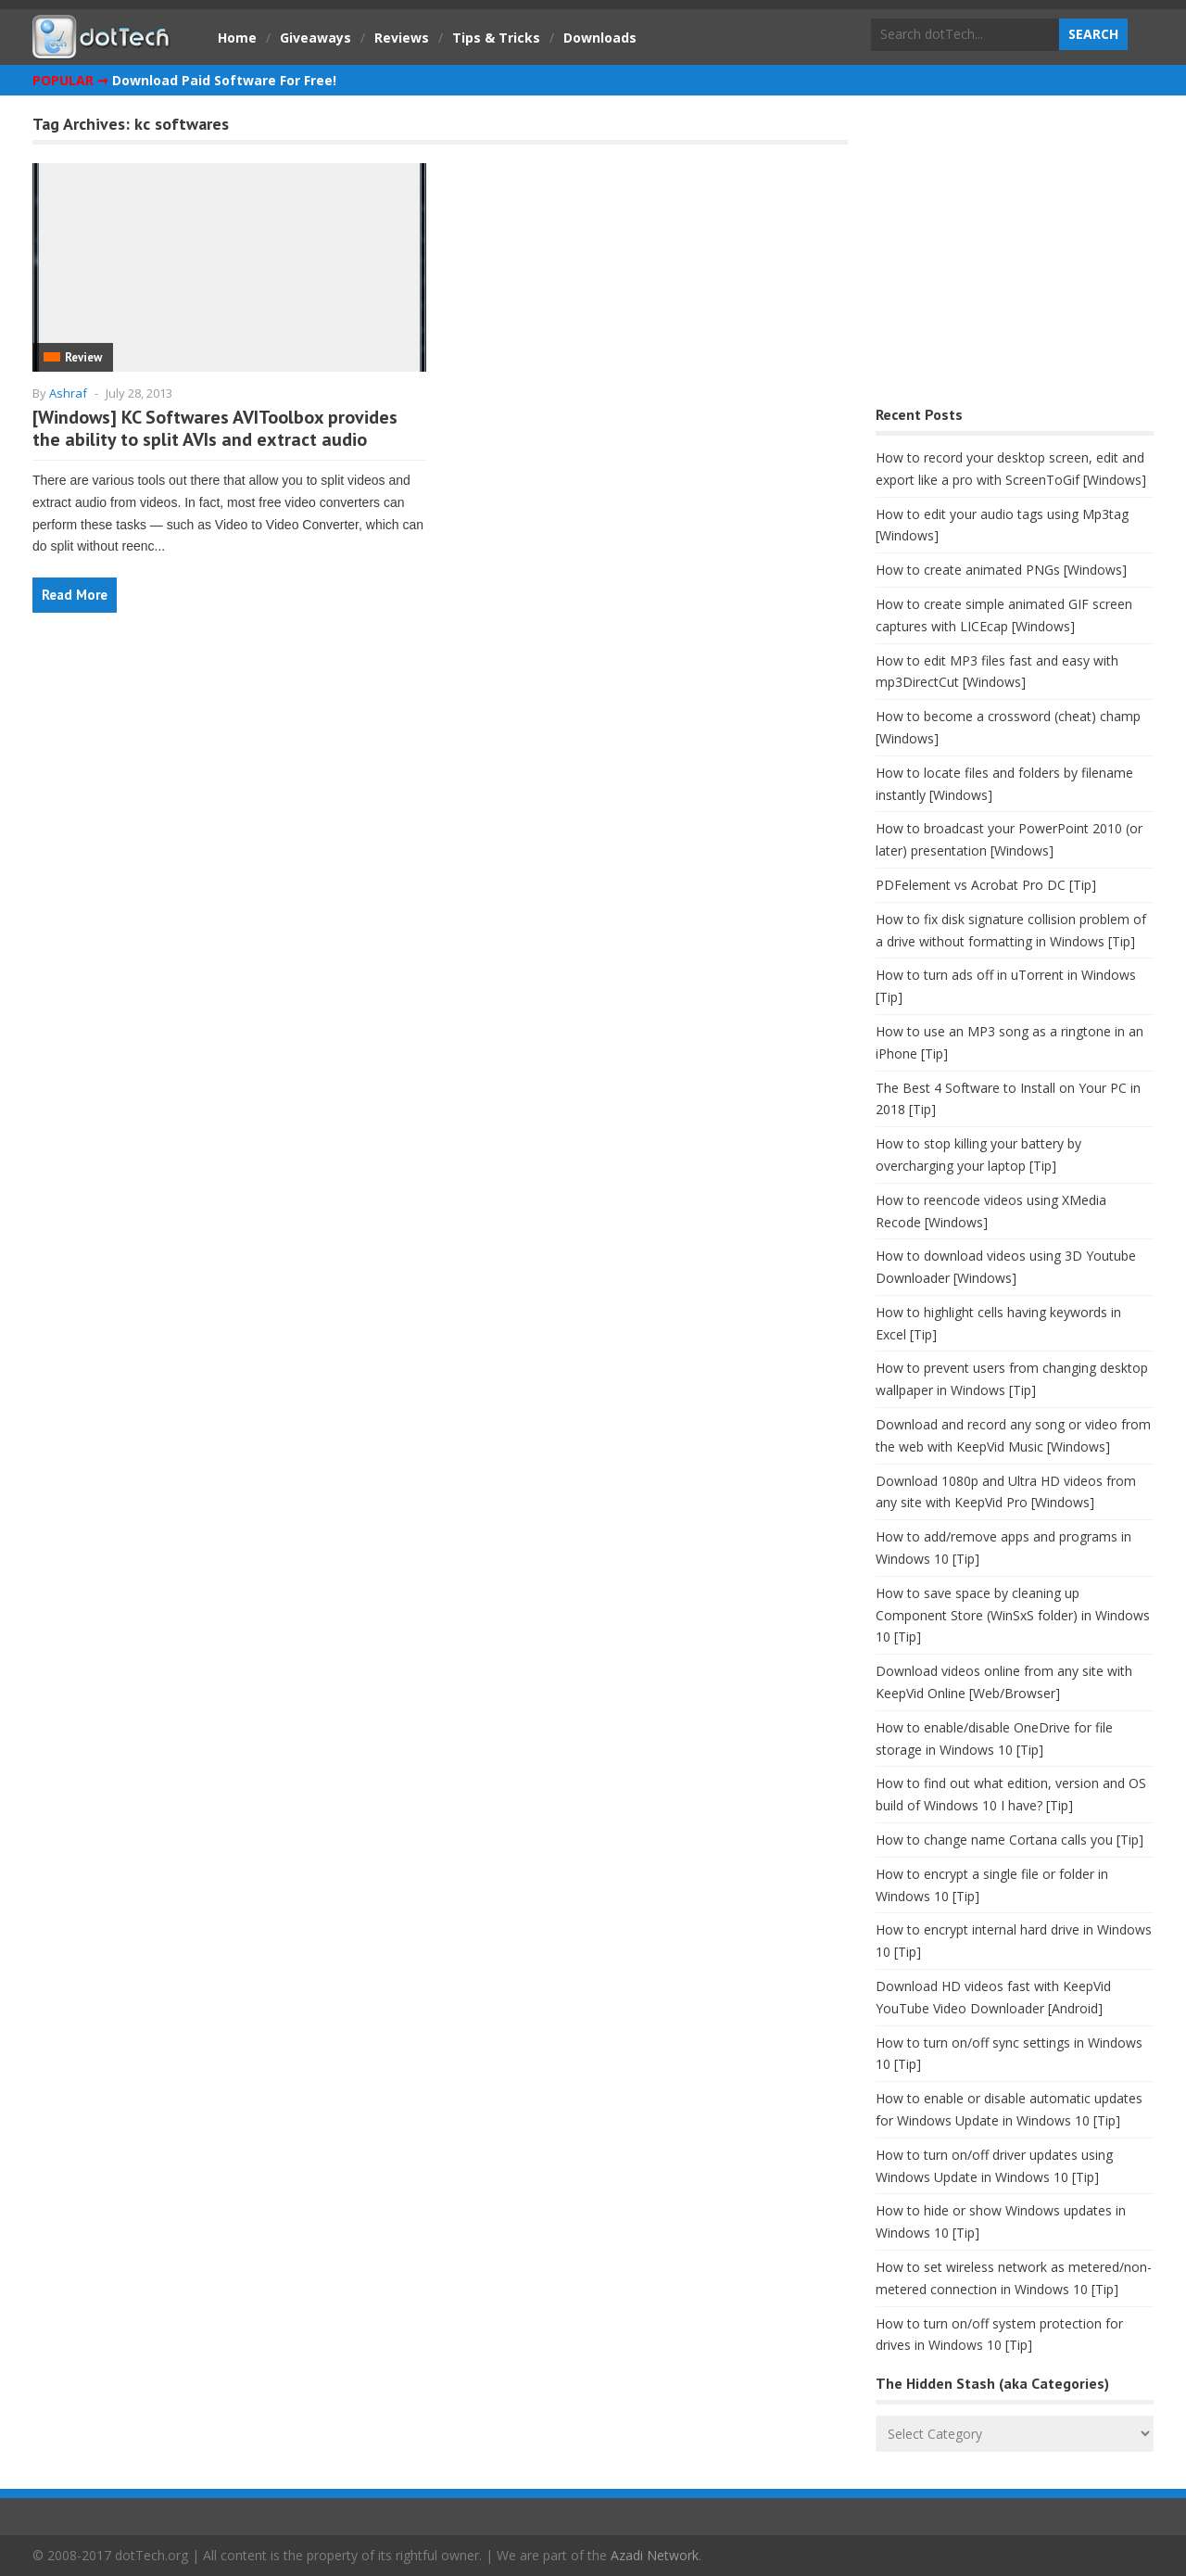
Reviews (401, 37)
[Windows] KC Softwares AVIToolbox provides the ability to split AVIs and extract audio (214, 428)
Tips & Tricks (496, 37)
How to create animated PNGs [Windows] (1001, 569)
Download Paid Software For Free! (224, 80)
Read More (74, 594)
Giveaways (315, 37)
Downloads (600, 37)
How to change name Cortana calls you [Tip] (1009, 1839)
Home (237, 37)
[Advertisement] (1015, 255)
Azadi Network (655, 2555)
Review (83, 357)
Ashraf (68, 393)
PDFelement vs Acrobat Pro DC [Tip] (986, 885)
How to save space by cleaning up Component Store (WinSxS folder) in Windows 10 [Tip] (1013, 1615)
